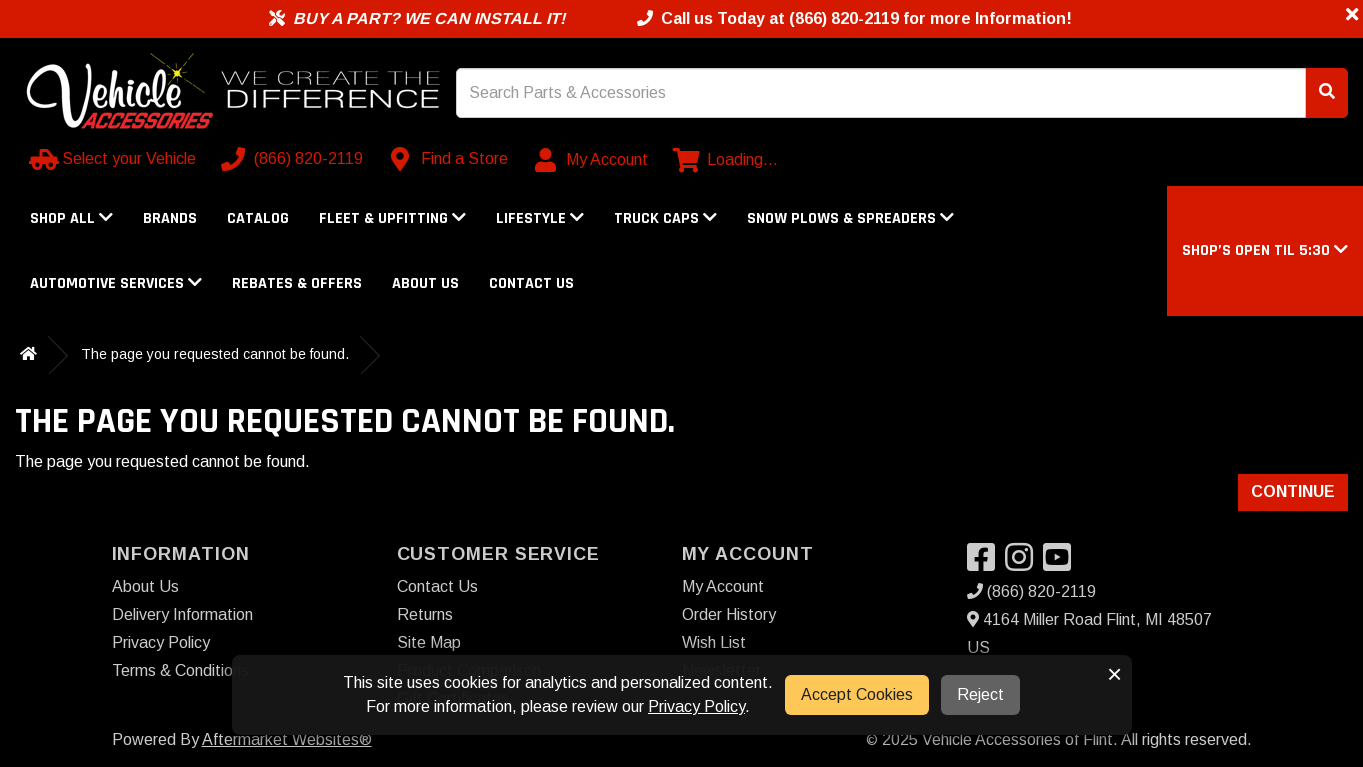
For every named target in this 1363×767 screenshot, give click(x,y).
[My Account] (592, 160)
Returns (425, 614)
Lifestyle (540, 218)
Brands (170, 218)
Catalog (258, 218)
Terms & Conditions (180, 670)
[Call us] (294, 159)
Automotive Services (116, 283)
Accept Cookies (857, 694)
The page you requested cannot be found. (215, 354)
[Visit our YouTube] (1062, 563)
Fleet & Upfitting (392, 218)
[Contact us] (450, 159)
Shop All (71, 218)
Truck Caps (665, 218)
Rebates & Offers (297, 283)
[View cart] (725, 160)
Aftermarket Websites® (287, 739)
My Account (723, 586)
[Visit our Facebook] (986, 563)
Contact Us (531, 283)
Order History (729, 614)
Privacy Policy (161, 642)
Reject (980, 694)
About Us (425, 283)
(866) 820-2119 (1031, 591)
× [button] (1114, 674)
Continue (1293, 491)
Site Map (429, 642)
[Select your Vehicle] (114, 159)
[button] (1265, 250)
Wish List (714, 642)
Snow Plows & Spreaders (850, 218)
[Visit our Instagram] (1024, 563)
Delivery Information (182, 614)
